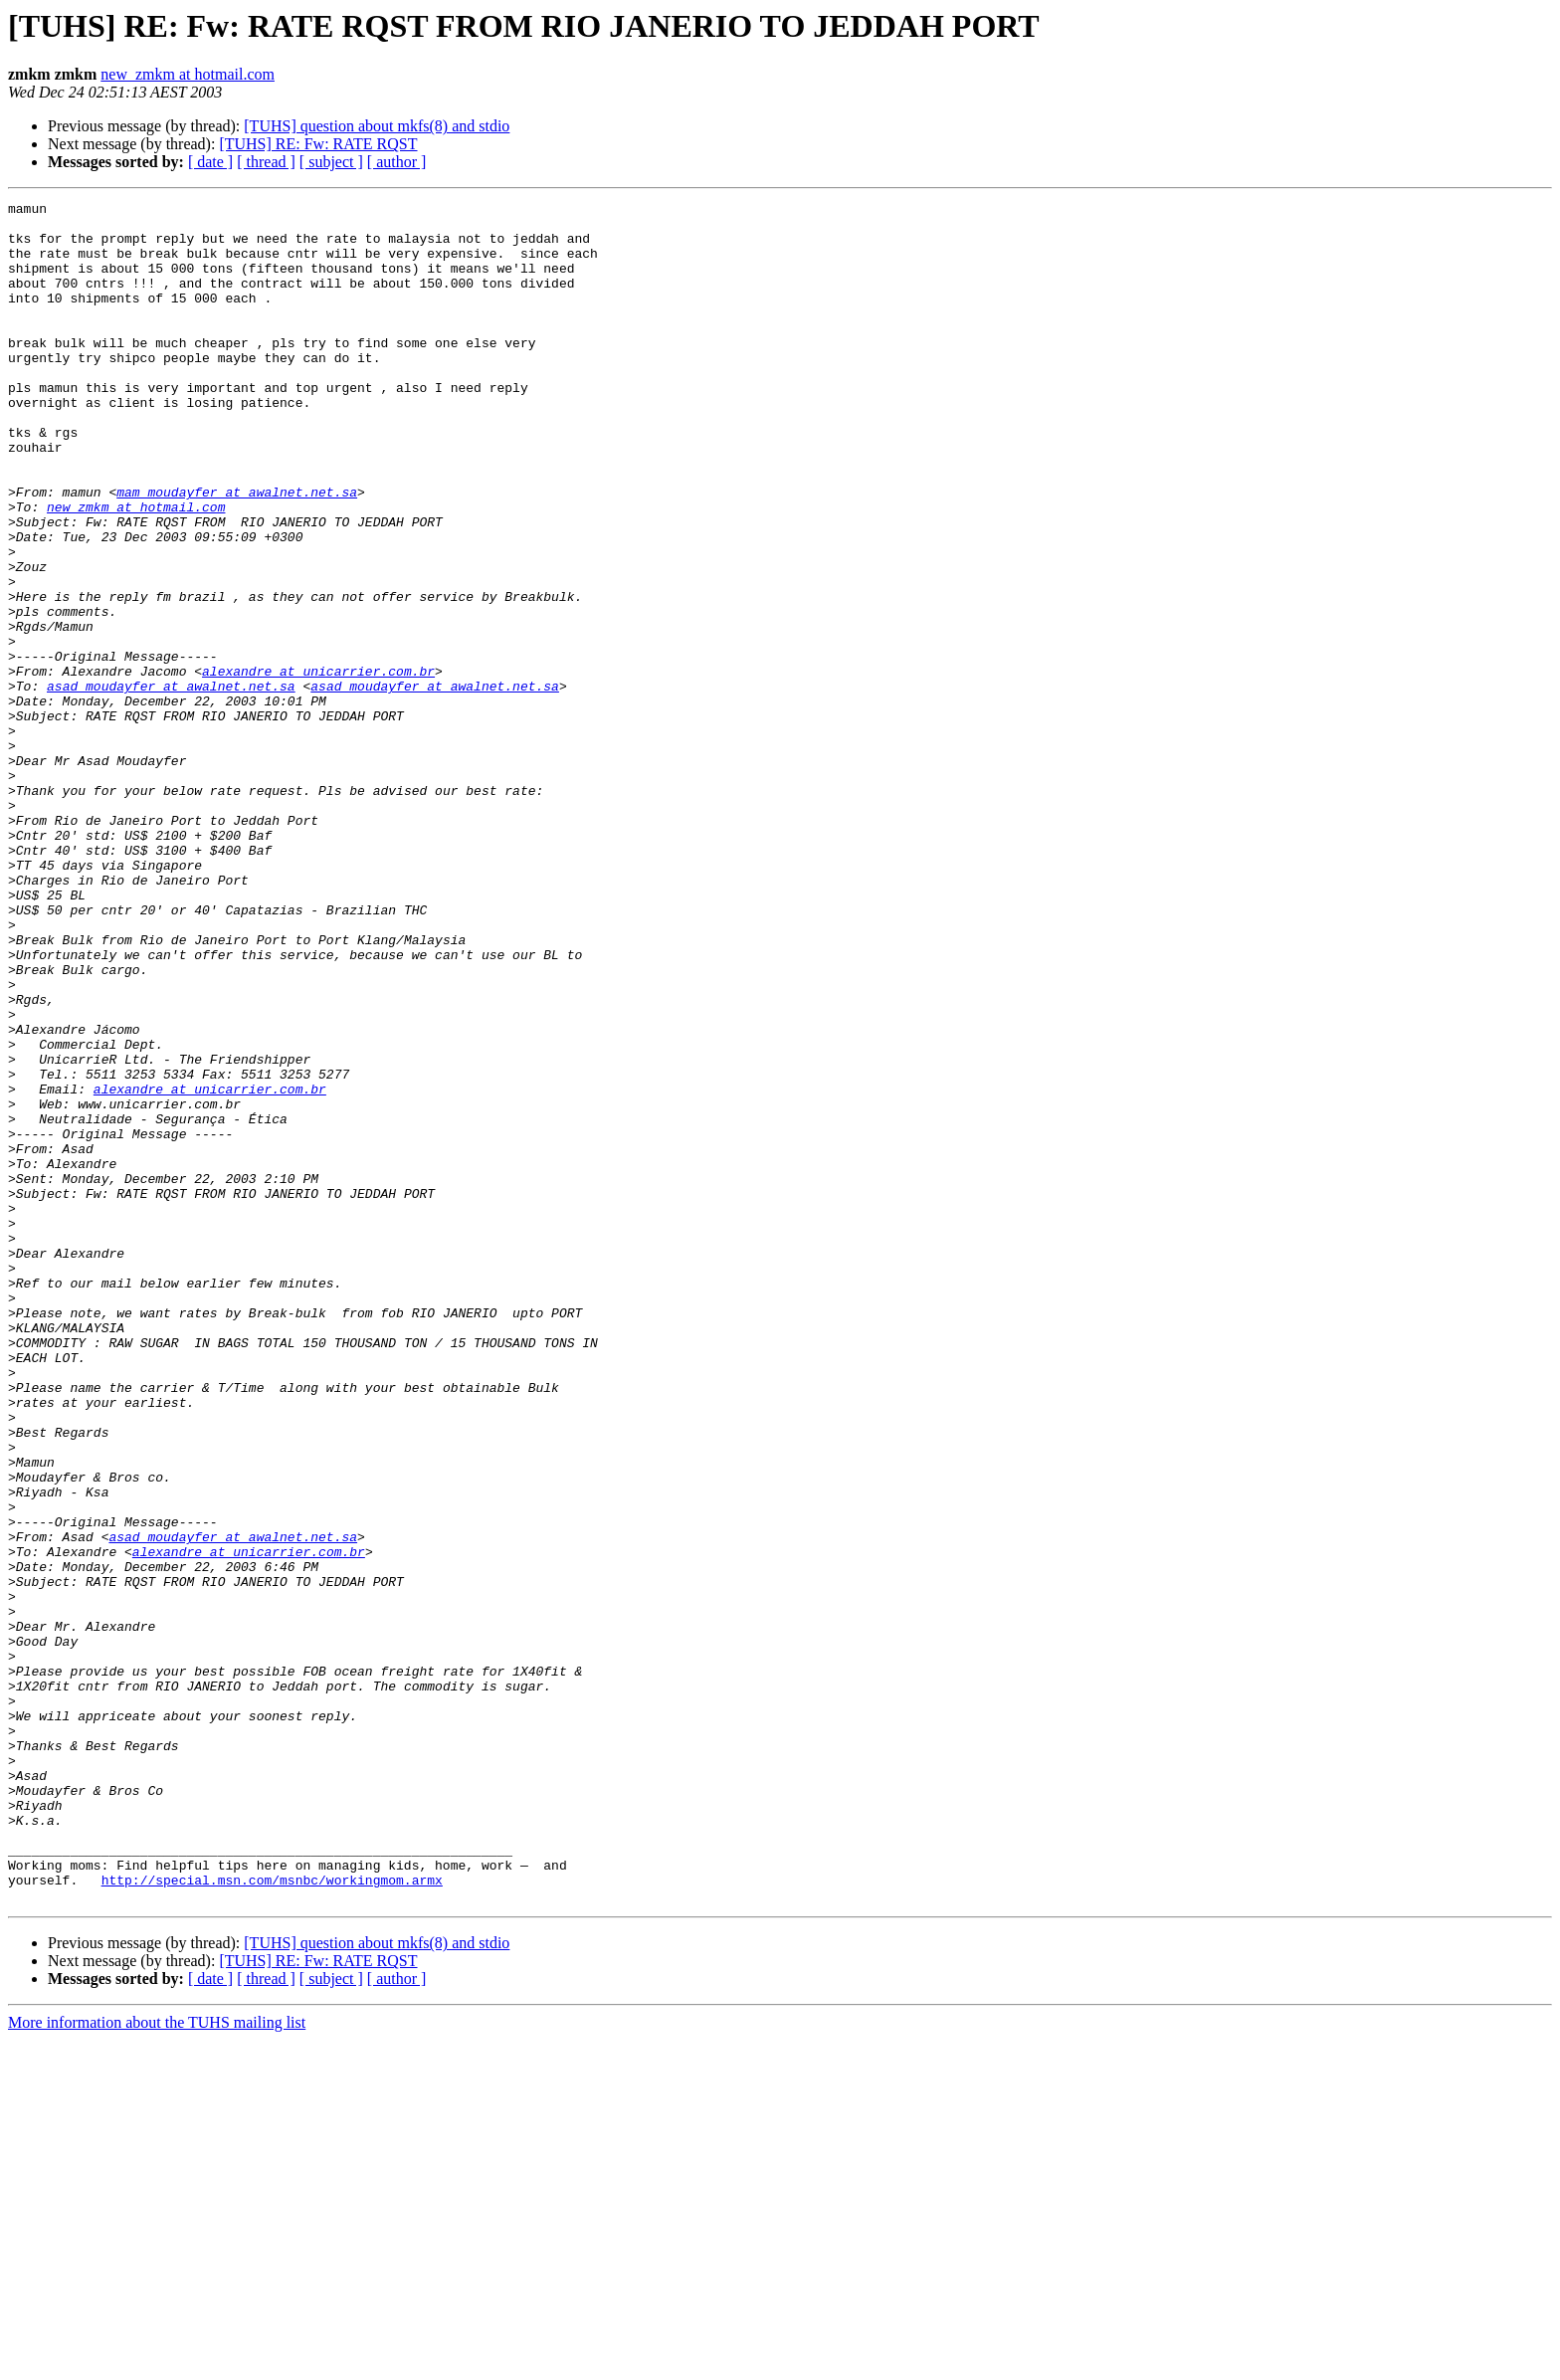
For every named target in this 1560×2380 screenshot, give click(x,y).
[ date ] (210, 161)
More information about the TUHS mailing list (156, 2362)
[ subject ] (331, 161)
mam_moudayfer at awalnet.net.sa (236, 551)
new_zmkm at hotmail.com (187, 74)
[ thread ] (266, 161)
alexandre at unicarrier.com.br (318, 766)
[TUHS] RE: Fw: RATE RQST (318, 143)
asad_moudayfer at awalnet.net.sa (171, 784)
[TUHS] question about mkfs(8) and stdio (376, 125)
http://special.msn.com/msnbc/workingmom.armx (272, 2217)
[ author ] (397, 161)
